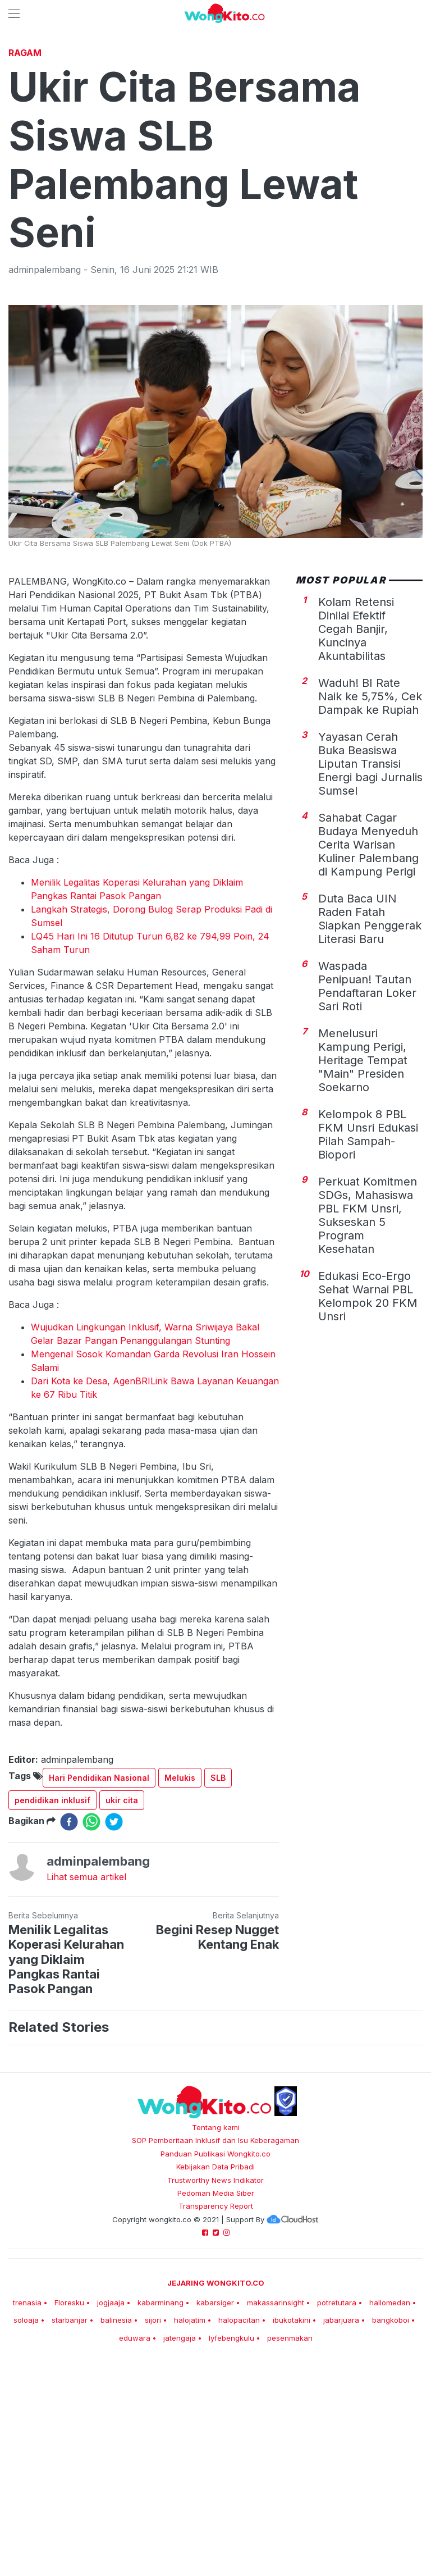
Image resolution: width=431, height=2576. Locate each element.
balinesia (116, 2477)
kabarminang (160, 2459)
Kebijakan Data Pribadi (215, 2323)
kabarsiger (215, 2459)
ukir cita (122, 1957)
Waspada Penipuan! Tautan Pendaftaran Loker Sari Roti (367, 1143)
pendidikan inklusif (52, 1957)
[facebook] (69, 1979)
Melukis (179, 1935)
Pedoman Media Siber (215, 2350)
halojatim (189, 2477)
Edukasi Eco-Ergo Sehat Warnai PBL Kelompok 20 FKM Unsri (368, 1453)
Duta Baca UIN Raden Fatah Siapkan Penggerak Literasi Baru (369, 1076)
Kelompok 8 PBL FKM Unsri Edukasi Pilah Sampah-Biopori (368, 1292)
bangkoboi (390, 2477)
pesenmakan (290, 2495)
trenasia (27, 2459)
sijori (153, 2477)
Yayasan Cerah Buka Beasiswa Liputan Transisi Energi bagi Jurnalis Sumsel (370, 921)
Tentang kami (216, 2284)
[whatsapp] (91, 1979)
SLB (218, 1935)
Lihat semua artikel (86, 2034)
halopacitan (239, 2477)
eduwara (134, 2495)
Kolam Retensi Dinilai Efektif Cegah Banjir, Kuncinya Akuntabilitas (356, 786)
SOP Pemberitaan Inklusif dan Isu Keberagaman (215, 2297)
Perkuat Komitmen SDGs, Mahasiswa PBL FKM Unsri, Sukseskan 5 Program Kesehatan (367, 1372)
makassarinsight (275, 2459)
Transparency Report (215, 2363)
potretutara (336, 2459)
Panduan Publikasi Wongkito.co (215, 2310)
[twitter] (114, 1979)
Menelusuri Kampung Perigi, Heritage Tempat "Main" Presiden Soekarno (362, 1217)
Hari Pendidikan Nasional (99, 1935)
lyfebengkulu (231, 2495)
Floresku (69, 2459)
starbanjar (70, 2477)
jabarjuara (341, 2477)
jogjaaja (111, 2459)
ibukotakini (291, 2477)
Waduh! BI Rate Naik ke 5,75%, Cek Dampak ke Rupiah (370, 853)
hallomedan (389, 2459)
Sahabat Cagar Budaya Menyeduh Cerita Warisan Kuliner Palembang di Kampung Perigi (368, 1002)
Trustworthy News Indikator (215, 2337)
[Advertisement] (215, 126)
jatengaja (179, 2495)
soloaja (26, 2477)
